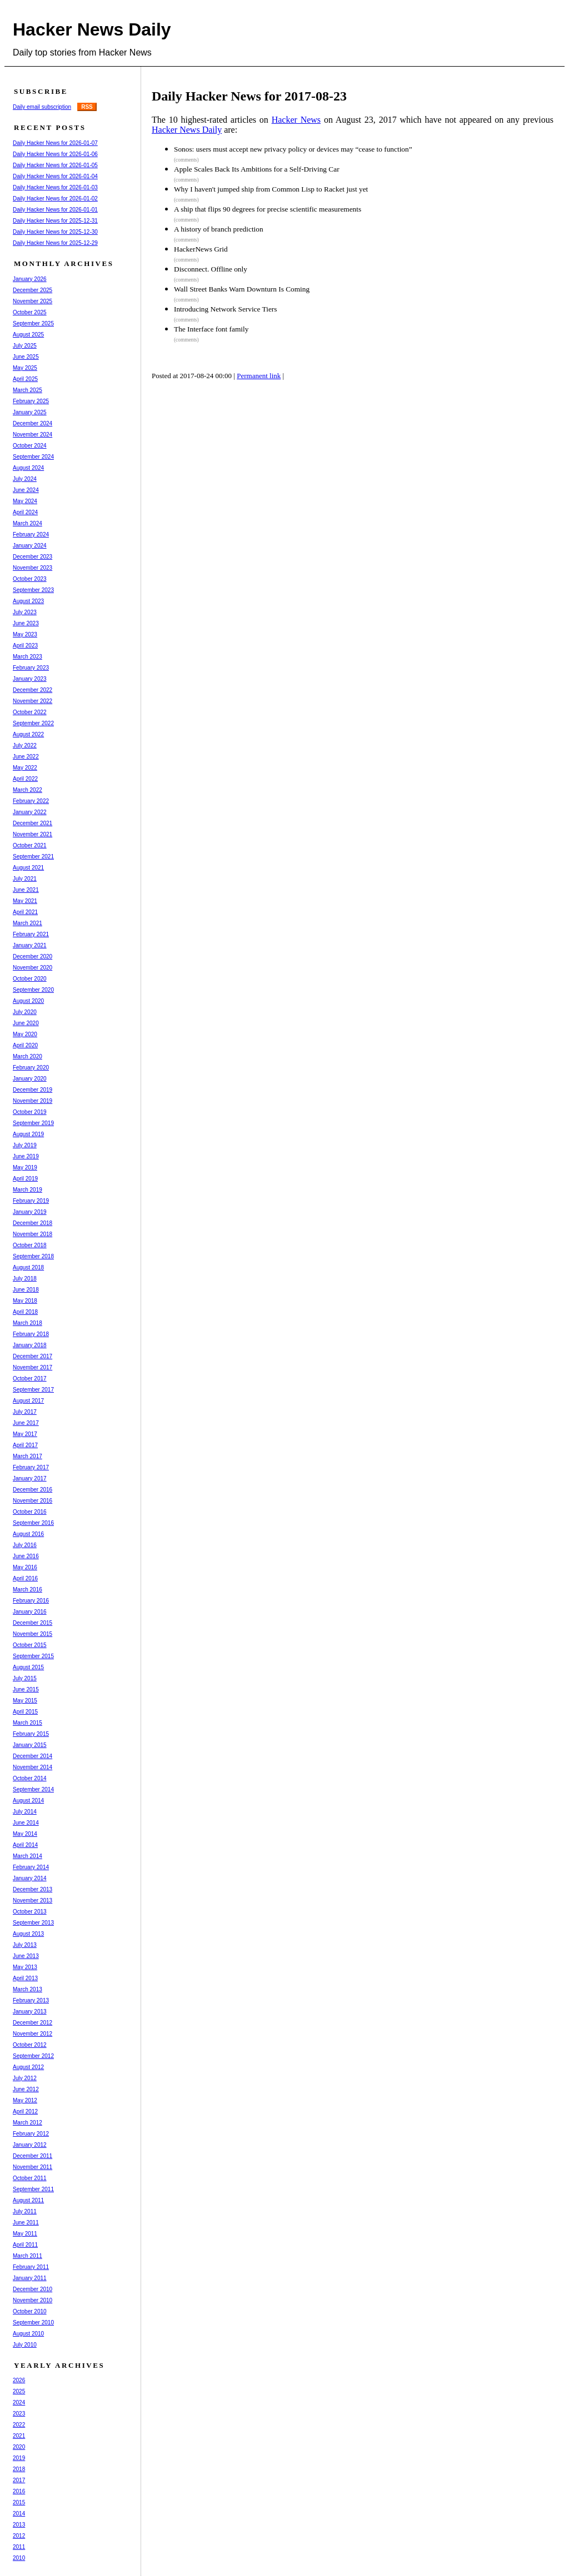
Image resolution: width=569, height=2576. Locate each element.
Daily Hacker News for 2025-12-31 (55, 221)
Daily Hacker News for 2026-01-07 (55, 143)
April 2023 (25, 645)
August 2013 (28, 1934)
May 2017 (25, 1434)
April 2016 (25, 1578)
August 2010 (28, 2334)
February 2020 (31, 1067)
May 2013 (25, 1967)
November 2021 (32, 834)
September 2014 (33, 1789)
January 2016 (30, 1612)
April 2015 (25, 1712)
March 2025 (27, 390)
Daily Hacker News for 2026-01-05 (55, 165)
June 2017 (26, 1423)
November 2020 (32, 968)
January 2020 (30, 1079)
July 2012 (25, 2078)
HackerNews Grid (201, 249)
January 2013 (30, 2011)
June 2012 (26, 2089)
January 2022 (30, 812)
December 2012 (32, 2023)
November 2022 (32, 701)
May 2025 (25, 368)
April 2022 (25, 779)
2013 (19, 2525)
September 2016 (33, 1523)
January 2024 (30, 546)
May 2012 (25, 2100)
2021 (19, 2436)
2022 (19, 2425)
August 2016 (28, 1534)
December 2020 (32, 956)
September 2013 (33, 1923)
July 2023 (25, 612)
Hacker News (296, 119)
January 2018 (30, 1345)
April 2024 (25, 512)
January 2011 (30, 2278)
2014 (19, 2513)
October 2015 (30, 1645)
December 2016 (32, 1490)
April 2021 (25, 912)
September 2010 (33, 2322)
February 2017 (31, 1467)
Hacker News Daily (92, 29)
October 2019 (30, 1112)
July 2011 (25, 2211)
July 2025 (25, 346)
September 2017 (33, 1390)
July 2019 (25, 1145)
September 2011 (33, 2189)
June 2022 (26, 757)
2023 (19, 2414)
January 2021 (30, 945)
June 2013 (26, 1956)
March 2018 (27, 1323)
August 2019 (28, 1134)
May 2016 (25, 1567)
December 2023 (32, 557)
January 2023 (30, 679)
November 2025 (32, 301)
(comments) (186, 160)
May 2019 (25, 1167)
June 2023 (26, 623)
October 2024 (30, 446)
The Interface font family (211, 329)
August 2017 (28, 1401)
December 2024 (32, 423)
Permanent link (259, 375)
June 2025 (26, 357)
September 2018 (33, 1256)
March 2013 (27, 1989)
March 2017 (27, 1456)
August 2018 (28, 1267)
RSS (87, 107)
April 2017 (25, 1445)
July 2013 (25, 1945)
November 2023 (32, 568)
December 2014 (32, 1756)
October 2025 (30, 312)
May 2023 (25, 634)
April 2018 (25, 1312)
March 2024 (27, 523)
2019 (19, 2458)
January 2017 (30, 1478)
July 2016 (25, 1545)
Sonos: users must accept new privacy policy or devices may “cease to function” (293, 149)
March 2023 (27, 657)
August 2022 (28, 734)
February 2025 (31, 401)
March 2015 (27, 1723)
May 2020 (25, 1034)
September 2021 (33, 856)
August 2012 (28, 2067)
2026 (19, 2380)
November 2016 (32, 1501)
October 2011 (30, 2178)
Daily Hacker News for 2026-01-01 (55, 210)
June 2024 (26, 490)
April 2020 (25, 1045)
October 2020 (30, 979)
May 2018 (25, 1301)
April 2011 (25, 2245)
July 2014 (25, 1812)
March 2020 (27, 1056)
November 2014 (32, 1767)
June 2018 (26, 1290)
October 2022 (30, 712)
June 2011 (26, 2223)
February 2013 (31, 2000)
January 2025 (30, 412)
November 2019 (32, 1101)
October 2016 (30, 1512)
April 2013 (25, 1978)
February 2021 (31, 934)
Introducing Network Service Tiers (225, 309)
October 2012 (30, 2045)
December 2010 (32, 2289)
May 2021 (25, 901)
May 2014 (25, 1834)
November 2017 (32, 1367)
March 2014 (27, 1856)
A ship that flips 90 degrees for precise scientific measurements (267, 209)
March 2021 (27, 923)
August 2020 (28, 1001)
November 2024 (32, 434)
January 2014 (30, 1878)
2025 (19, 2391)
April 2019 (25, 1179)
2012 (19, 2536)
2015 (19, 2502)
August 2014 (28, 1800)
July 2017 (25, 1412)
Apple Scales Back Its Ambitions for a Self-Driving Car (257, 169)
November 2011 (32, 2167)
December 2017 (32, 1356)
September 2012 (33, 2056)
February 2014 (31, 1867)
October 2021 (30, 845)
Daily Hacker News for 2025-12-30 (55, 232)
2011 (19, 2547)
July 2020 (25, 1012)
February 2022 (31, 801)
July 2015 (25, 1678)
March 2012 (27, 2123)
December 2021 (32, 823)
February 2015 (31, 1734)
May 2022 (25, 768)
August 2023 (28, 601)
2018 (19, 2469)
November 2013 (32, 1900)
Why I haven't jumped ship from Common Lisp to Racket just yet (271, 189)
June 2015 (26, 1689)
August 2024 (28, 468)
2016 (19, 2491)
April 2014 (25, 1845)
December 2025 (32, 290)
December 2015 (32, 1623)
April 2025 (25, 379)
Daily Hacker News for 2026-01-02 (55, 198)
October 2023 (30, 579)
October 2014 (30, 1778)
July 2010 (25, 2345)
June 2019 (26, 1156)
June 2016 (26, 1556)
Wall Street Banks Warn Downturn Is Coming (242, 289)
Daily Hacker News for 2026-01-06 (55, 154)
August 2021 (28, 868)
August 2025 (28, 335)
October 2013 (30, 1912)
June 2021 (26, 890)
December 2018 (32, 1223)
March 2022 (27, 790)
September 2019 (33, 1123)
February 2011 (31, 2267)
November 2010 (32, 2300)
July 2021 (25, 879)
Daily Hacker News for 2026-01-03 (55, 187)
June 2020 (26, 1023)
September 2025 (33, 323)
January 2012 (30, 2145)
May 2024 (25, 501)
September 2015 (33, 1656)
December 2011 (32, 2156)
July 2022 (25, 745)
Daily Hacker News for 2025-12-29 (55, 243)
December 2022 (32, 690)
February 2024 (31, 534)
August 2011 (28, 2200)
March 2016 (27, 1589)
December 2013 (32, 1889)
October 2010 (30, 2311)
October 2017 (30, 1378)
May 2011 (25, 2234)
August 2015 (28, 1667)
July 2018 (25, 1279)
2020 (19, 2447)
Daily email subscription (42, 107)
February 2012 (31, 2134)
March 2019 (27, 1190)
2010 (19, 2558)
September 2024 (33, 457)
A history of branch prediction (218, 229)
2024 (19, 2402)
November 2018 (32, 1234)
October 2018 (30, 1245)
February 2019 (31, 1201)
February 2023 (31, 668)
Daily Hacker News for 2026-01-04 (55, 176)
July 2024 (25, 479)
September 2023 (33, 590)
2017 (19, 2480)
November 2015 (32, 1634)
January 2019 (30, 1212)
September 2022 (33, 723)
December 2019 (32, 1090)
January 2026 (30, 279)
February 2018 (31, 1334)
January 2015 (30, 1745)
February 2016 (31, 1601)
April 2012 (25, 2111)
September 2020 (33, 990)
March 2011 (27, 2256)
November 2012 (32, 2034)
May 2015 (25, 1701)
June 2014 (26, 1823)
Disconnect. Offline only (210, 269)
